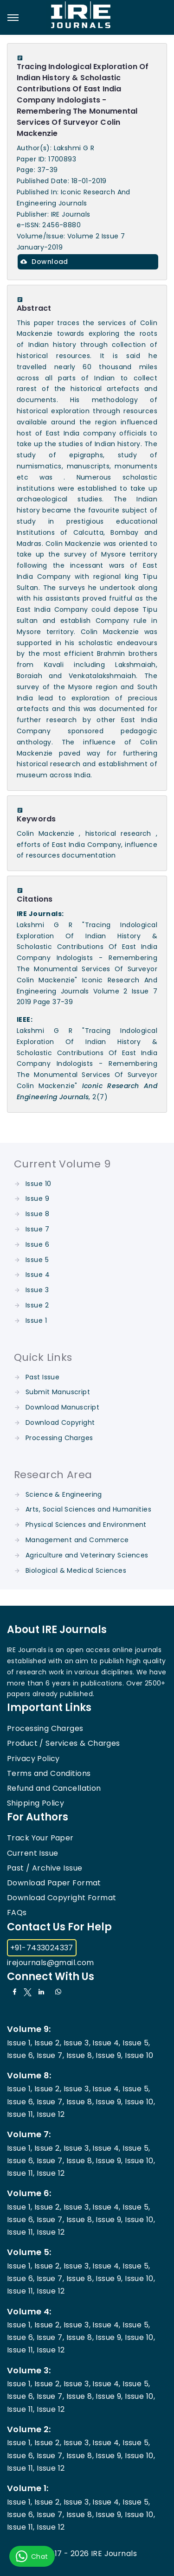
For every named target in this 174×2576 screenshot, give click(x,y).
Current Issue (32, 1853)
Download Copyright (60, 1422)
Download (44, 261)
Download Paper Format (54, 1883)
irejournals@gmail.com (50, 1962)
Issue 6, (20, 2055)
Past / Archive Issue (44, 1868)
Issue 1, (19, 2043)
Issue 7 (37, 1229)
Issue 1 (36, 1320)
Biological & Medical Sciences (76, 1570)
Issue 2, (47, 2043)
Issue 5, (136, 2043)
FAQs (17, 1912)
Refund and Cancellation (54, 1788)
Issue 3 (37, 1289)
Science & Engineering (64, 1494)
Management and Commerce (77, 1539)
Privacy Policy (33, 1758)
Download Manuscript (62, 1407)
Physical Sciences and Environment (86, 1524)
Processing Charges (59, 1437)
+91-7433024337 (41, 1947)
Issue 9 (37, 1198)
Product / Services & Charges (63, 1743)
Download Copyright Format (61, 1897)
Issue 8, (80, 2055)
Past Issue (42, 1377)
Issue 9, (109, 2055)
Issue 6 (37, 1244)
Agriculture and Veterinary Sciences (87, 1555)
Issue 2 (37, 1305)
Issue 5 (37, 1259)
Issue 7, (50, 2055)
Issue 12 (50, 2114)
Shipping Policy (35, 1803)
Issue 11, (21, 2114)
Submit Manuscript (58, 1392)
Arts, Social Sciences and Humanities (88, 1509)
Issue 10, (140, 2101)
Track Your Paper (40, 1838)
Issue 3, (77, 2043)
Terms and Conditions (48, 1773)
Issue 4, (106, 2043)
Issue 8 (37, 1213)
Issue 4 (38, 1274)
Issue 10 (38, 1183)
